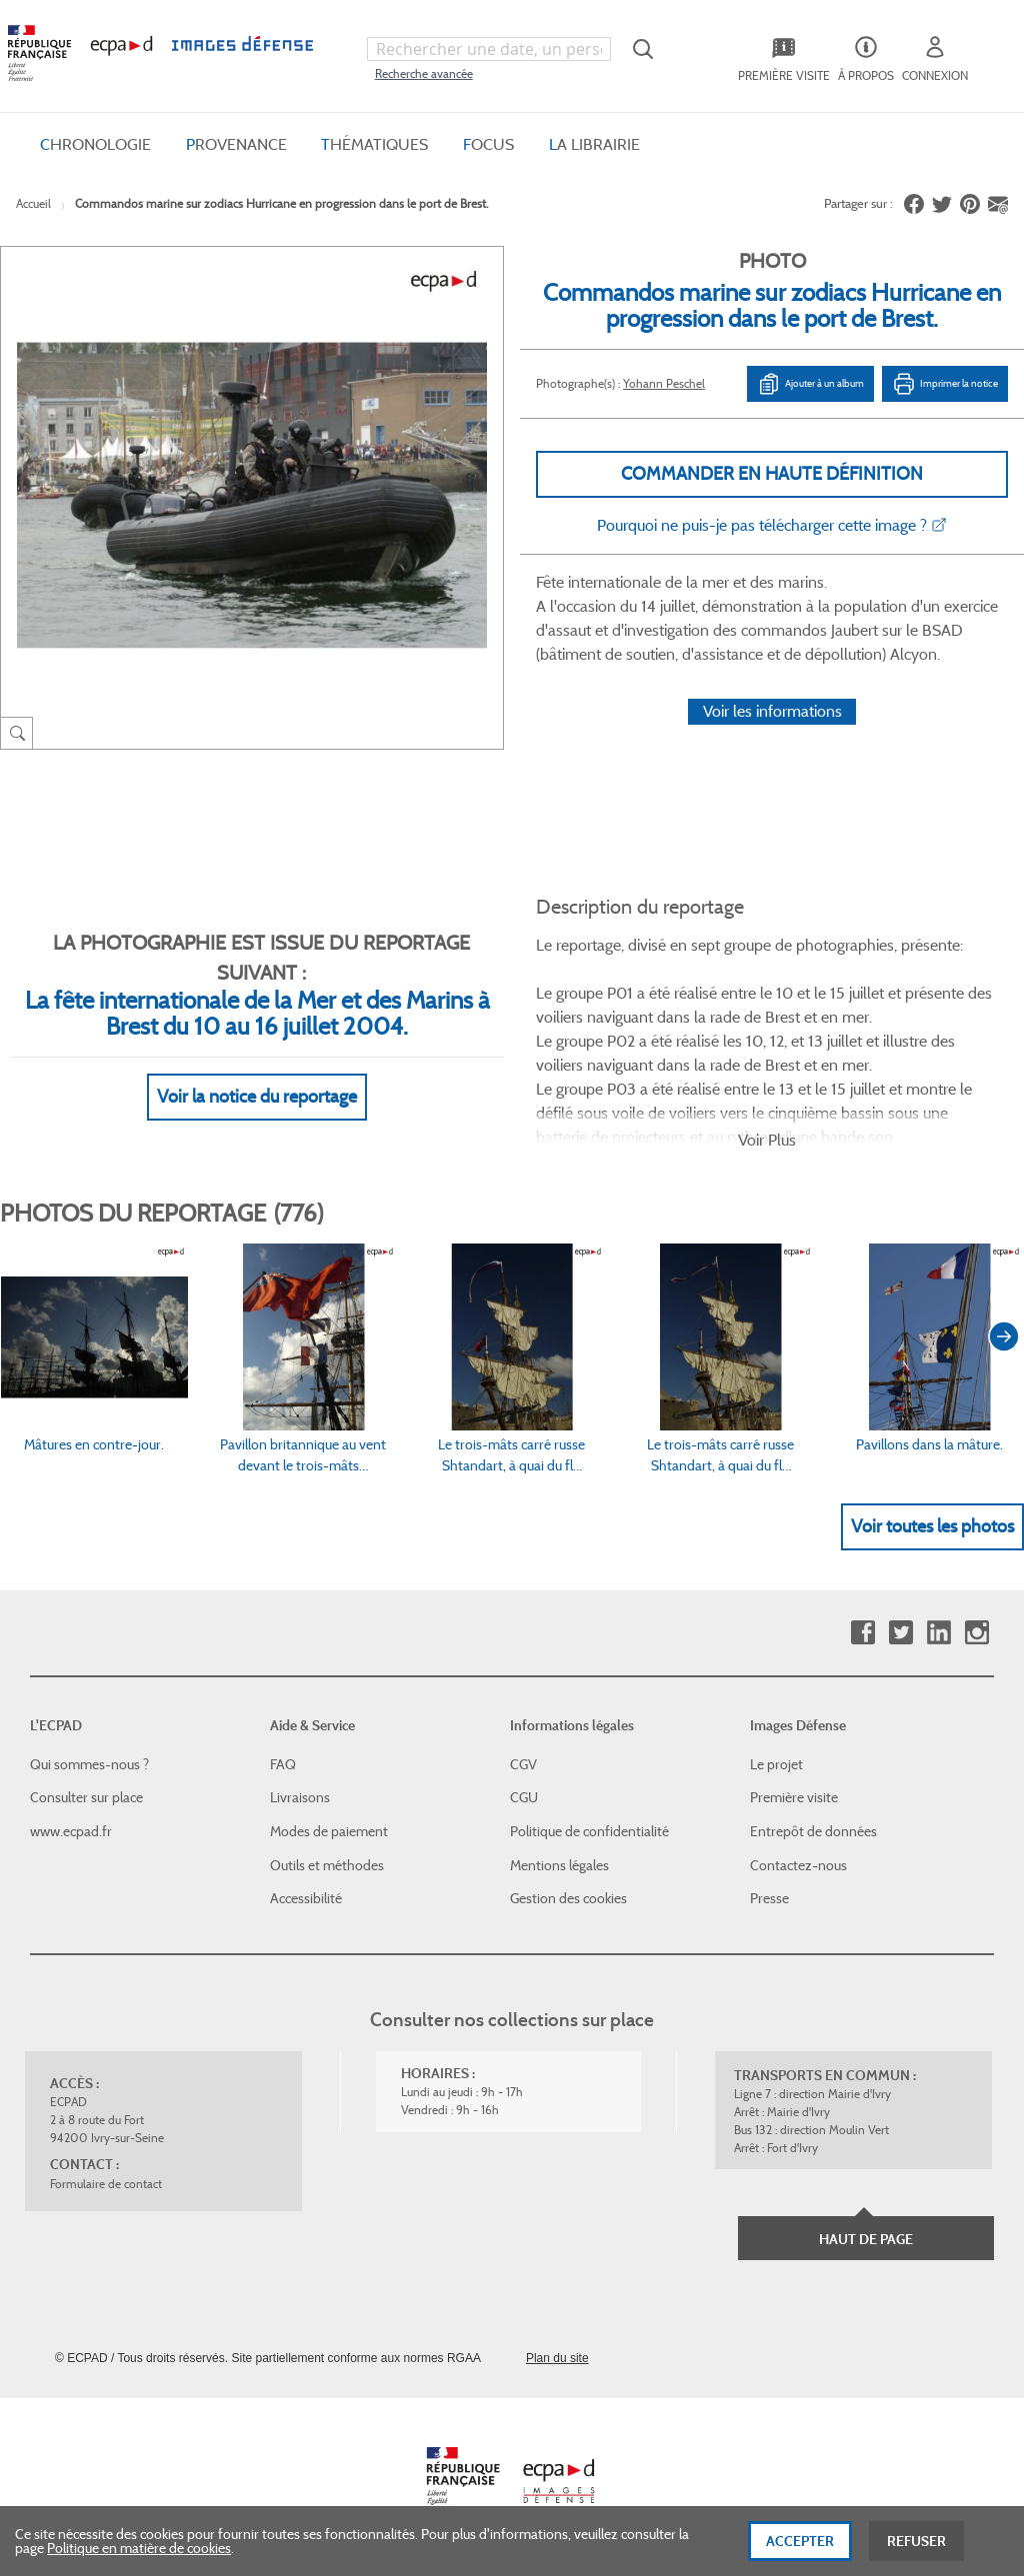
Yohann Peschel (664, 383)
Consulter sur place (86, 1797)
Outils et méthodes (327, 1865)
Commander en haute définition (772, 474)
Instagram (976, 1632)
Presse (769, 1898)
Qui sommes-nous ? (89, 1764)
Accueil (33, 203)
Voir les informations (772, 711)
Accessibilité (306, 1898)
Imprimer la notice (945, 384)
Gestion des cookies (568, 1898)
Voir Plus (767, 1140)
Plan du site (557, 2358)
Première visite (794, 1797)
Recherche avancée (424, 73)
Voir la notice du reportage (257, 1097)
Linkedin (938, 1632)
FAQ (283, 1764)
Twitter (900, 1632)
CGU (524, 1797)
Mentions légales (559, 1865)
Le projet (776, 1764)
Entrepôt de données (813, 1831)
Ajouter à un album (810, 384)
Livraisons (300, 1797)
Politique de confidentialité (589, 1831)
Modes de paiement (329, 1831)
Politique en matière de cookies (139, 2561)
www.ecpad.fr (71, 1831)
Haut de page (866, 2239)
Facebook (862, 1632)
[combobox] (489, 49)
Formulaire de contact (106, 2183)
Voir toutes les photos (932, 1526)
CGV (523, 1764)
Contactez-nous (798, 1865)
